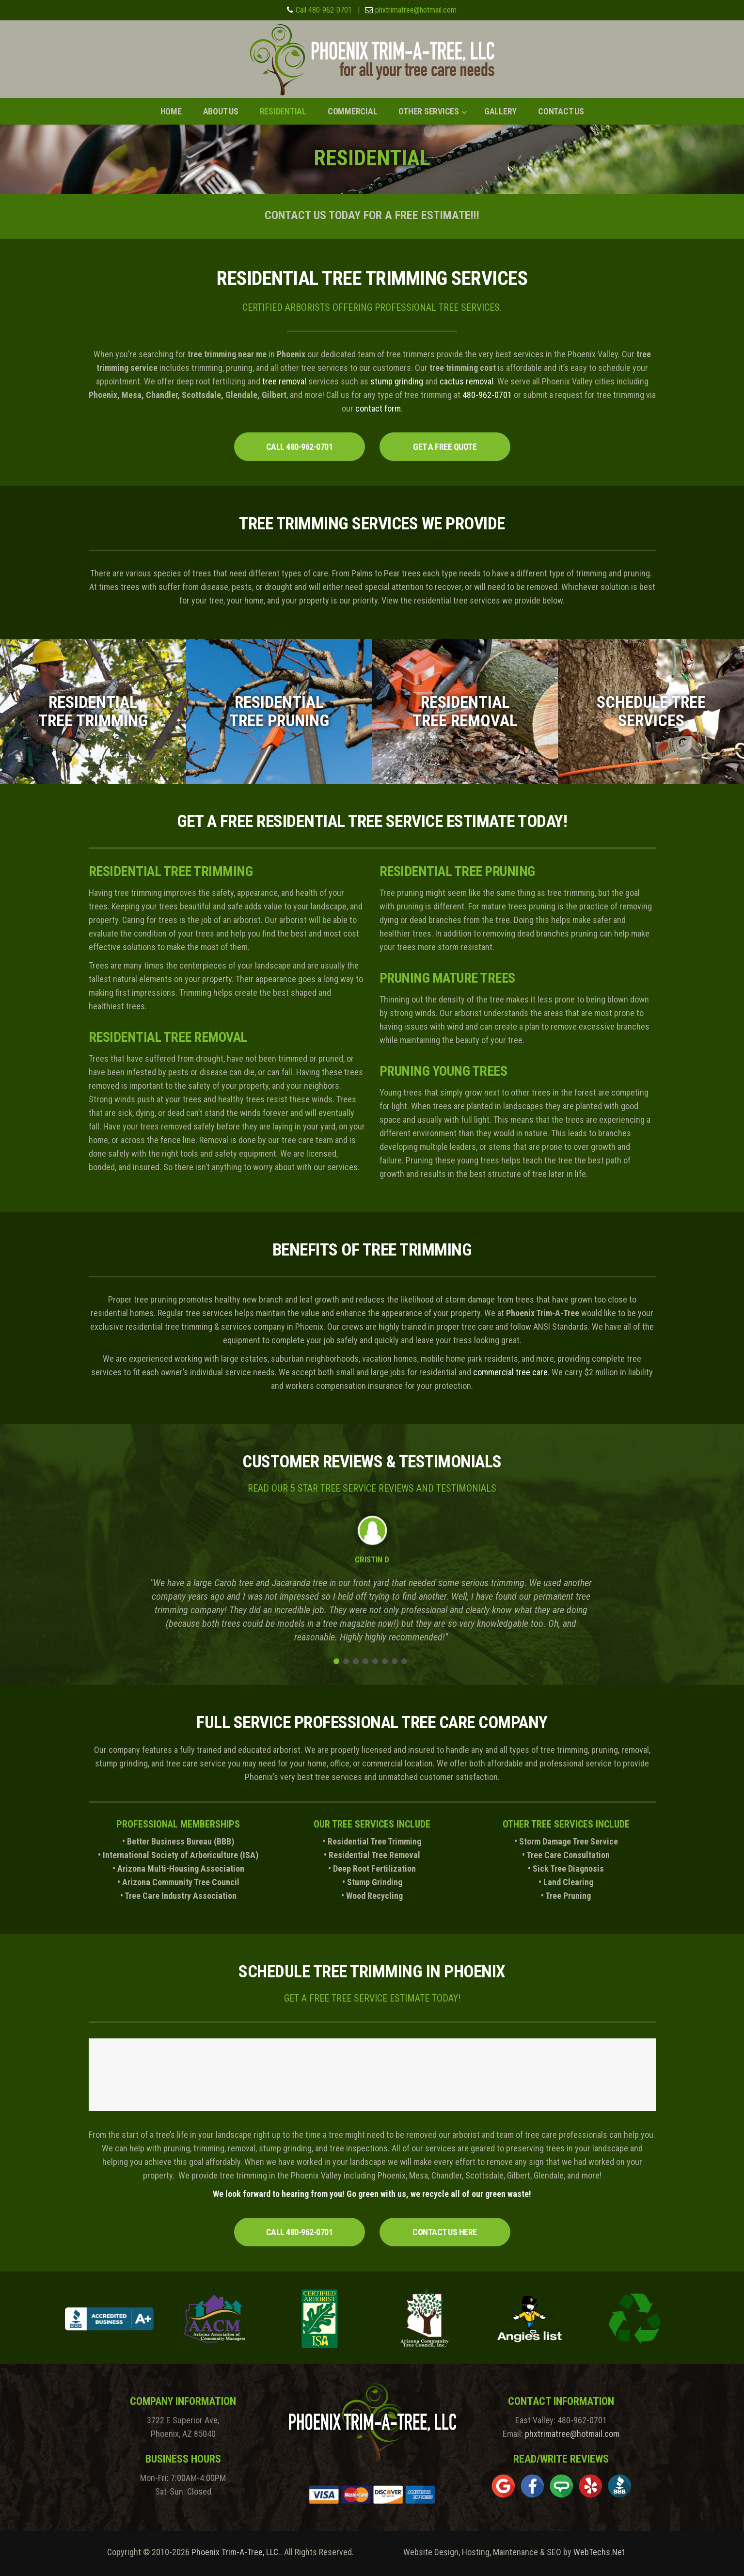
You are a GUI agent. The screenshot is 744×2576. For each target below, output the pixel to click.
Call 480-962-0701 (324, 10)
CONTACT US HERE (444, 2232)
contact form (378, 408)
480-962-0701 (487, 395)
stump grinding (396, 381)
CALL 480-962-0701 (299, 447)
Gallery (500, 111)
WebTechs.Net (599, 2552)
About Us (220, 111)
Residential (283, 111)
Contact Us (561, 111)
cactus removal (466, 381)
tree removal (284, 381)
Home (171, 111)
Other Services (428, 111)
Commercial (353, 111)
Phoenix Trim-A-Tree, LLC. (235, 2552)
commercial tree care (510, 1372)
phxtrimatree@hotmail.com (416, 10)
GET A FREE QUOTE (444, 447)
